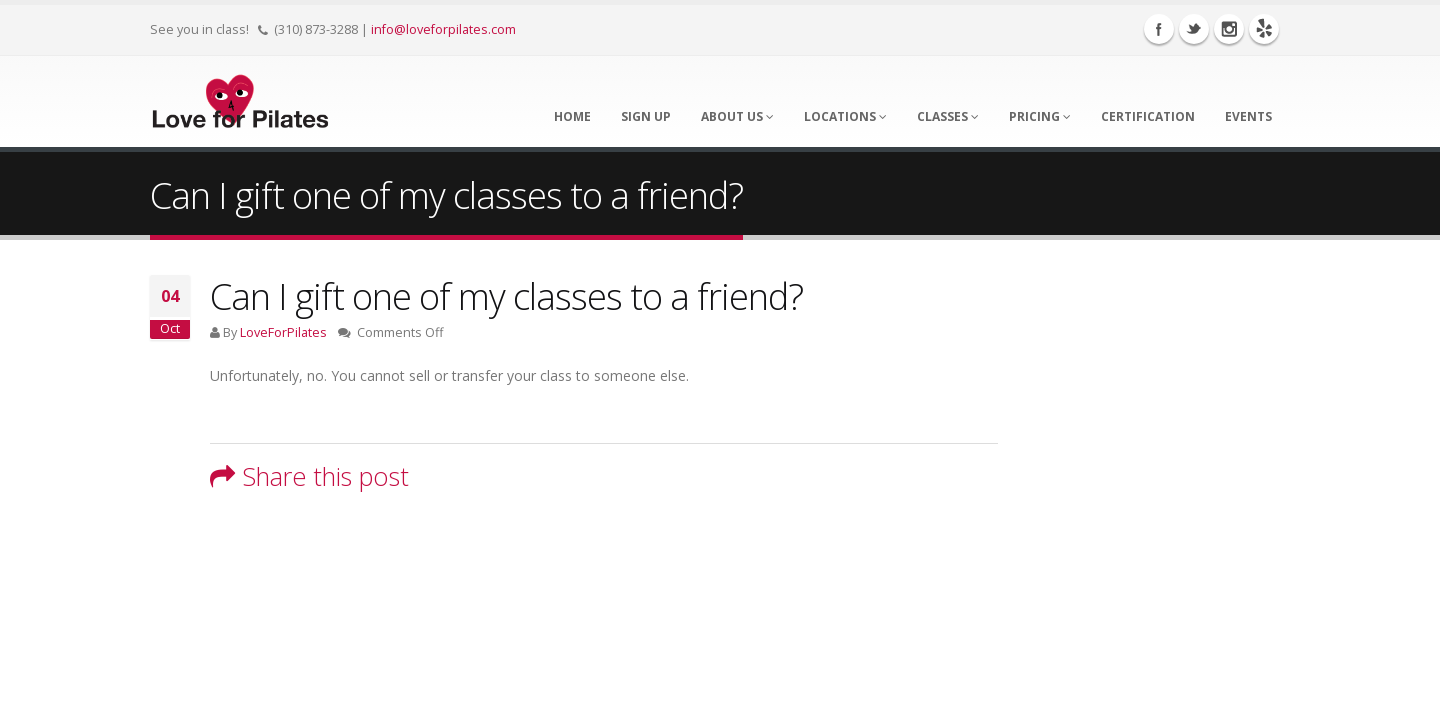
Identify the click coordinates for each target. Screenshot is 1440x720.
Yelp (1264, 29)
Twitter (1194, 29)
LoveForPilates (283, 332)
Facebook (1159, 29)
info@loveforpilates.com (443, 29)
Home (572, 116)
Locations (845, 116)
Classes (948, 116)
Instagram (1229, 29)
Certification (1148, 116)
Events (1248, 116)
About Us (737, 116)
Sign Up (646, 116)
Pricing (1040, 116)
